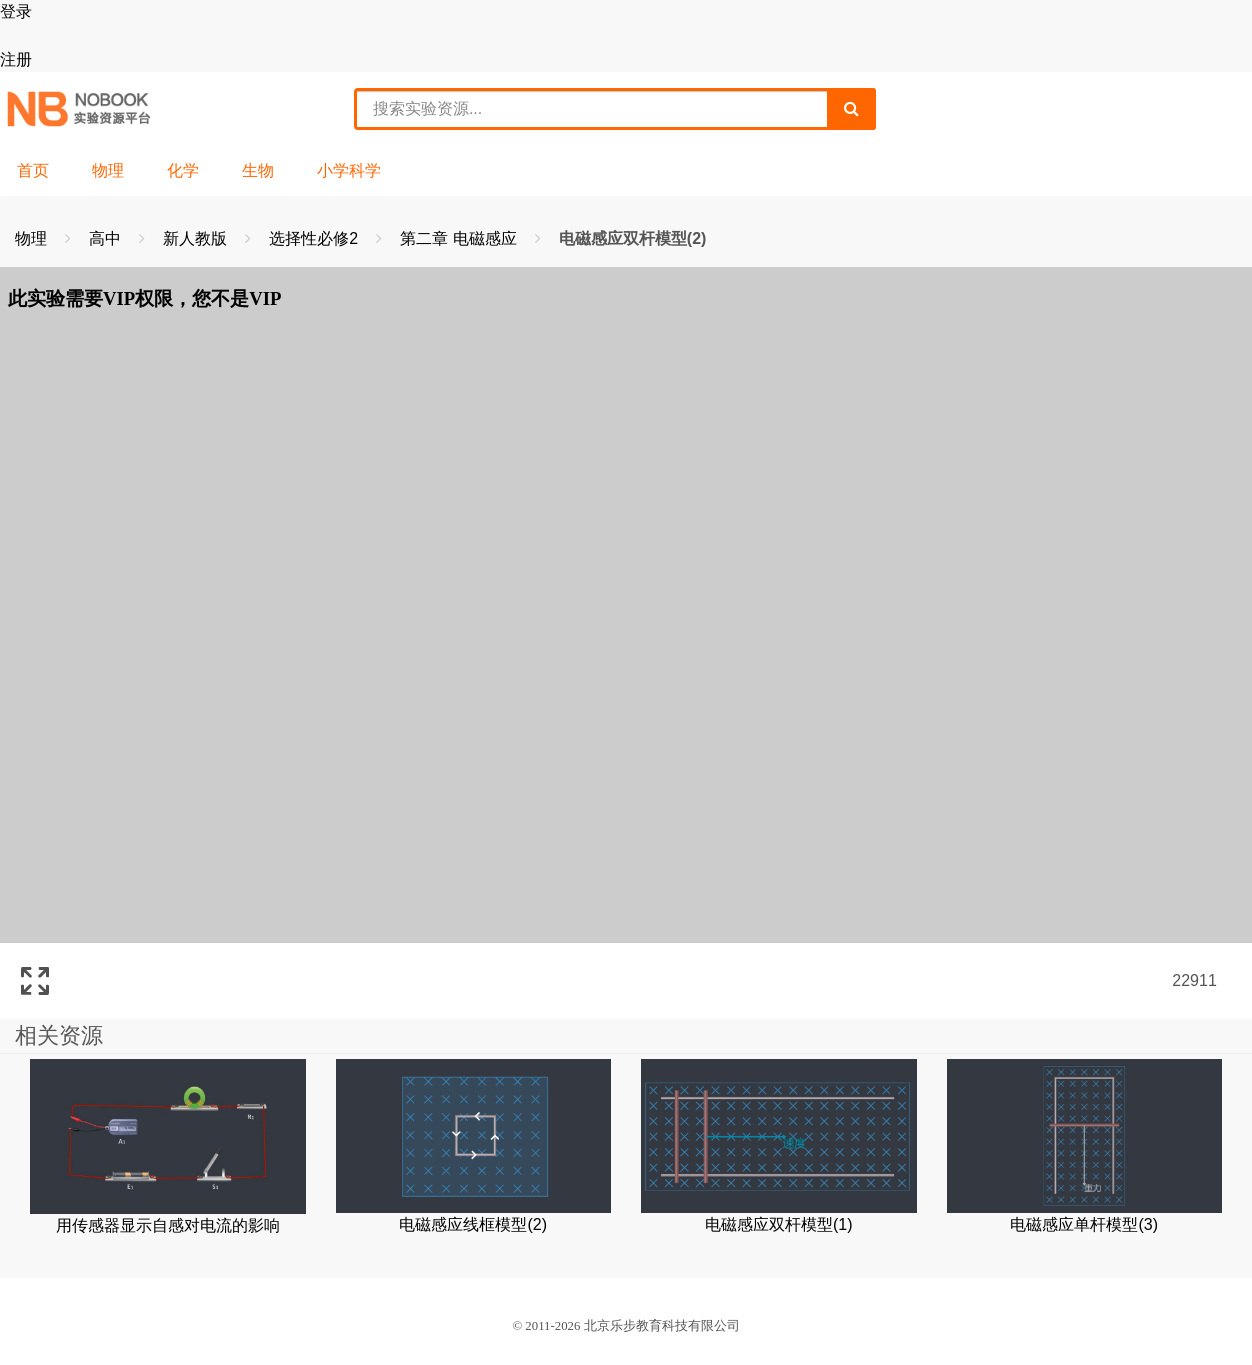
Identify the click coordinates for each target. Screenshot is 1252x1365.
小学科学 (349, 170)
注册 (16, 59)
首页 (33, 170)
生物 (258, 170)
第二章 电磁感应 (460, 238)
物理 (108, 170)
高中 (107, 238)
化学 (183, 170)
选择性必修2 (315, 238)
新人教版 (197, 238)
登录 (16, 11)
